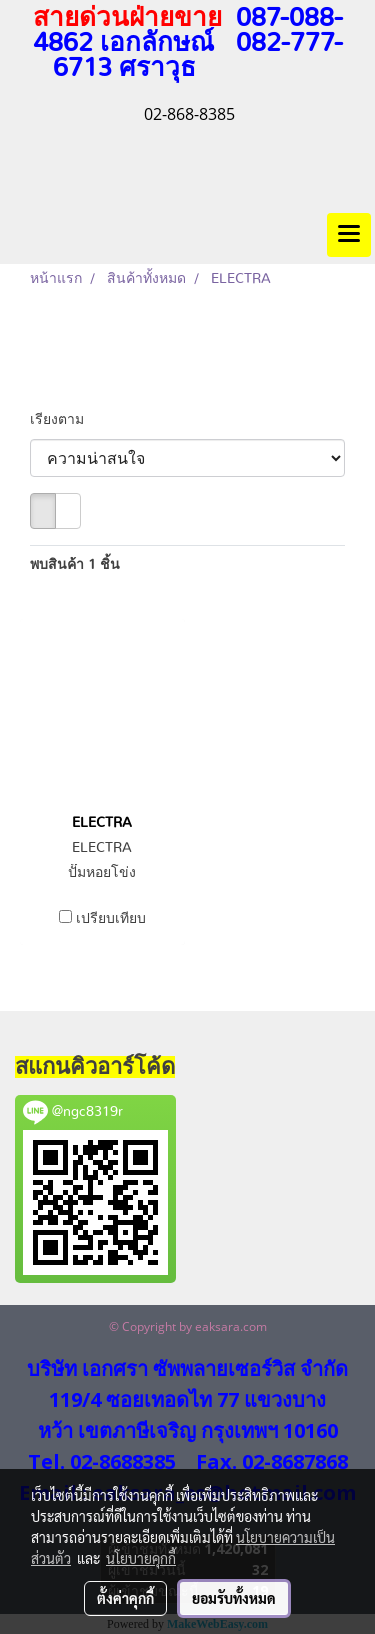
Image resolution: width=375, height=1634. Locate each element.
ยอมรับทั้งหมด (234, 1598)
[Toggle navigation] (349, 235)
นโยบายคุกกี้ (141, 1558)
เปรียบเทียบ (111, 919)
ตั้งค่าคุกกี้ (125, 1598)
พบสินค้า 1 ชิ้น (75, 565)
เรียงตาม (63, 420)
